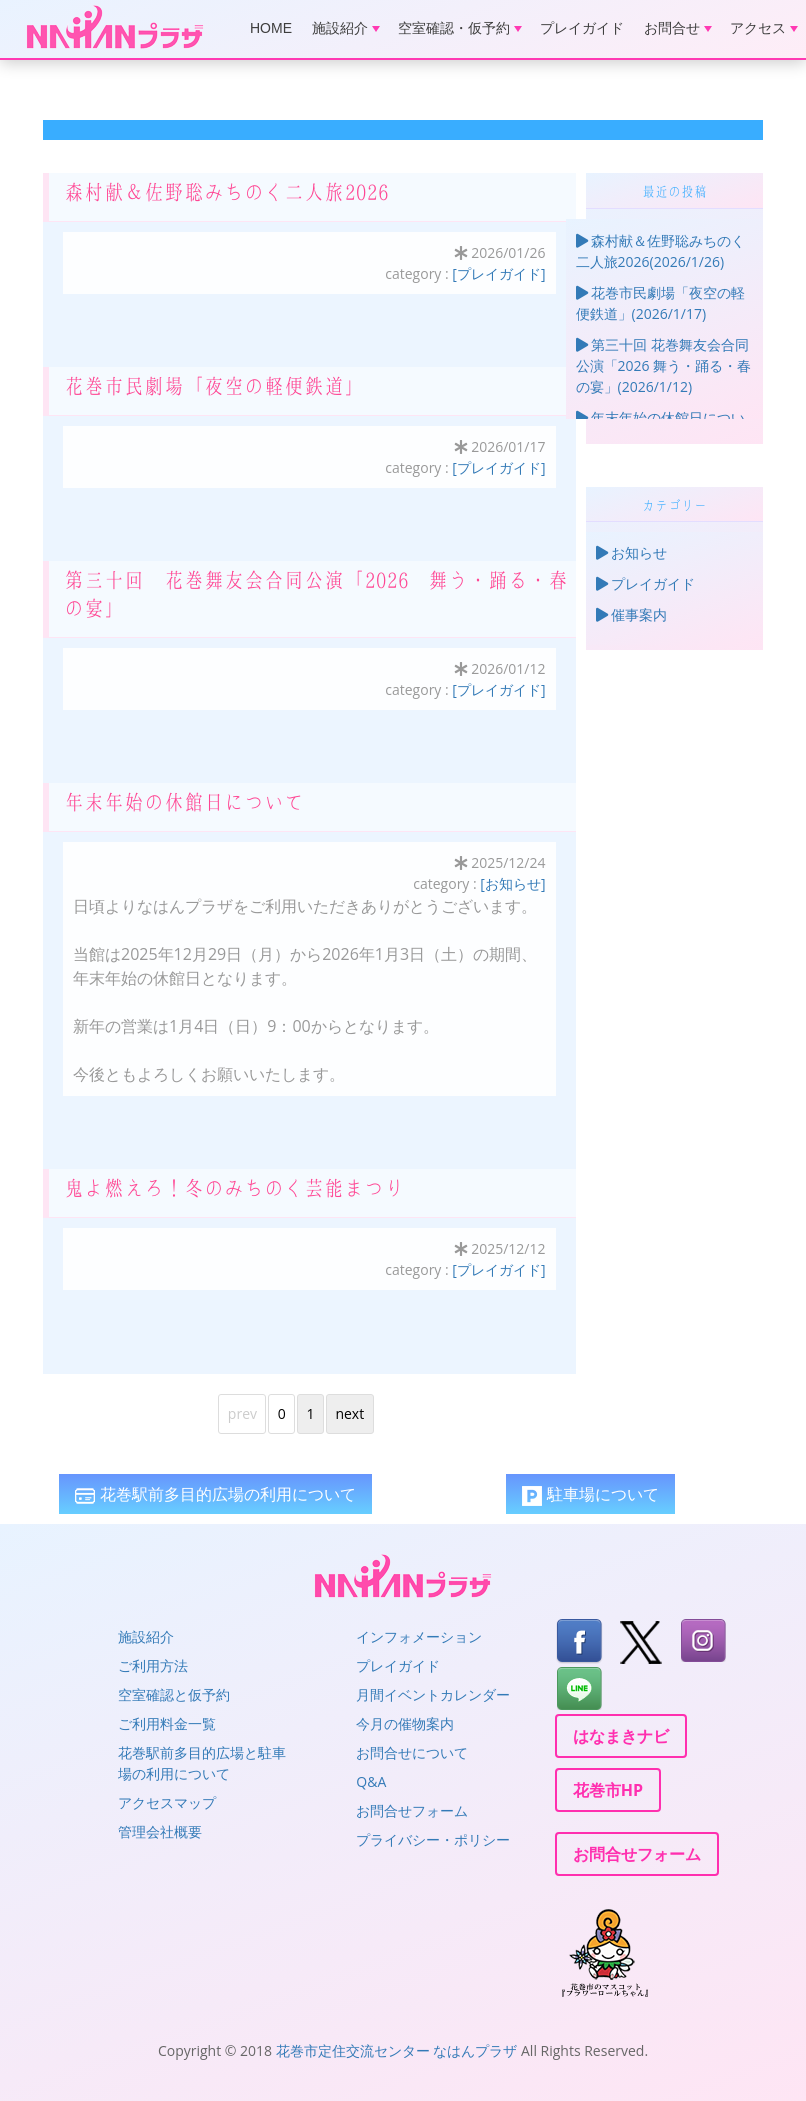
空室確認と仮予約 (174, 1694)
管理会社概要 (160, 1831)
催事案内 (632, 614)
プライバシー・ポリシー (433, 1839)
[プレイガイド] (498, 273)
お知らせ (632, 552)
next (349, 1413)
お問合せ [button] (678, 28)
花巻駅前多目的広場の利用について (215, 1494)
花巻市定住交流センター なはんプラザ (397, 2050)
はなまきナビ (621, 1736)
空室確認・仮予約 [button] (460, 28)
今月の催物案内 (405, 1723)
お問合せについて (412, 1752)
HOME (271, 28)
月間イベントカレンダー (433, 1694)
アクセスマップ (167, 1802)
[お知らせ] (512, 883)
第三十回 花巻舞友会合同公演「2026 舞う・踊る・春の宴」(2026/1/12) (664, 365)
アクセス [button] (764, 28)
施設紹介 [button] (346, 28)
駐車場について (590, 1494)
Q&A (371, 1781)
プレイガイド (582, 28)
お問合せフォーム (412, 1810)
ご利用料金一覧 (167, 1723)
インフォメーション (419, 1636)
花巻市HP (608, 1790)
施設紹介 (146, 1636)
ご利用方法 (153, 1665)
